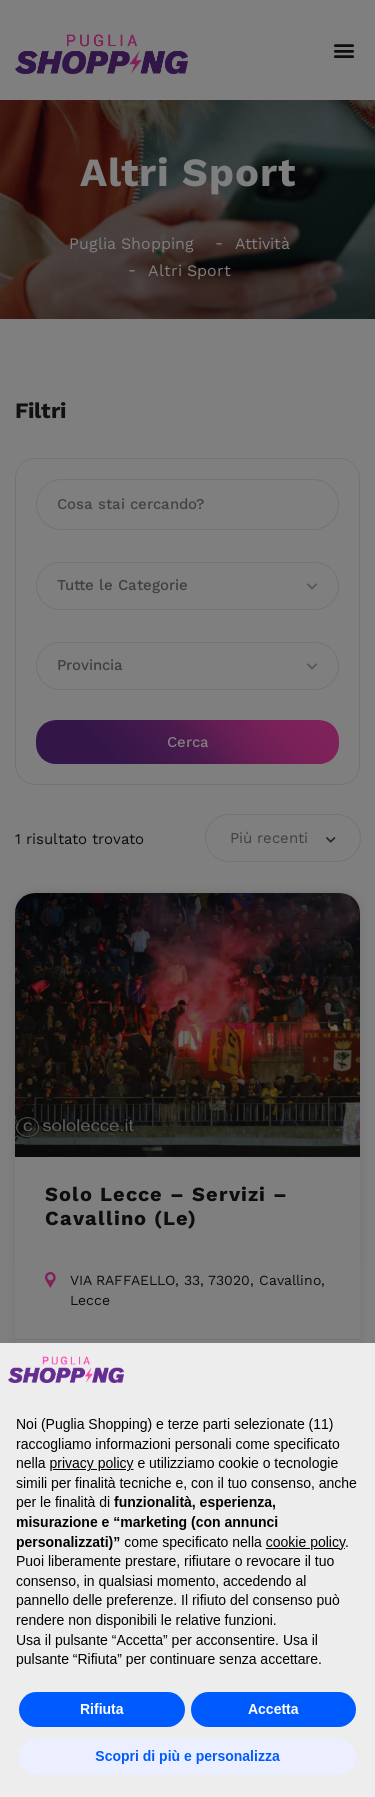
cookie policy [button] (305, 1542)
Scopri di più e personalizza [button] (187, 1756)
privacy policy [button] (91, 1463)
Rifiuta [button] (102, 1709)
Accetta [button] (273, 1709)
